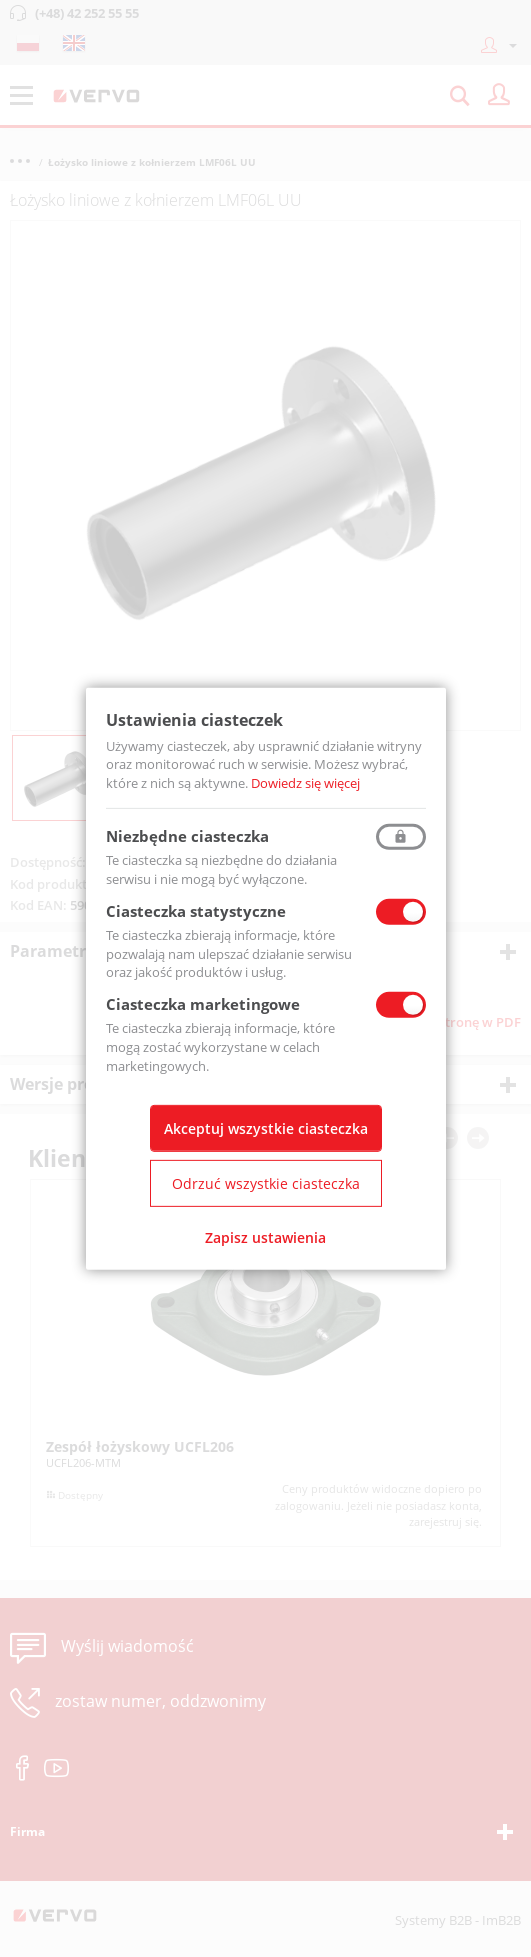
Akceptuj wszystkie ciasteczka (266, 1128)
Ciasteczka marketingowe (203, 1004)
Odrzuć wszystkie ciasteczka (266, 1183)
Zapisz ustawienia (265, 1237)
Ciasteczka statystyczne (196, 911)
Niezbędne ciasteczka (187, 836)
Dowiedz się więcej (305, 783)
